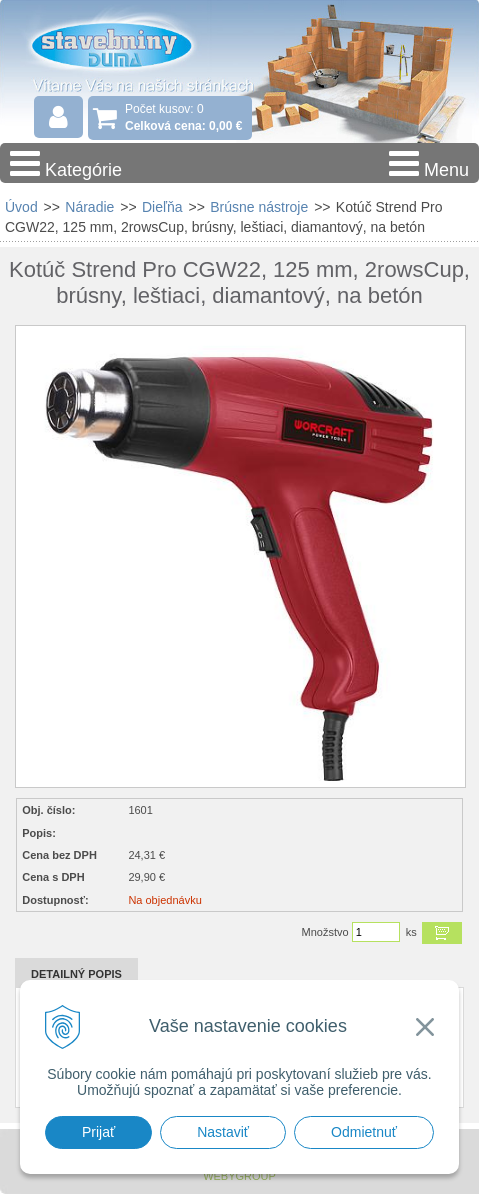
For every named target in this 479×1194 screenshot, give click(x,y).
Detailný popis (76, 974)
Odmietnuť (364, 1132)
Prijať (98, 1132)
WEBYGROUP (239, 1176)
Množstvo (325, 932)
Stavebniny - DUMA (129, 44)
